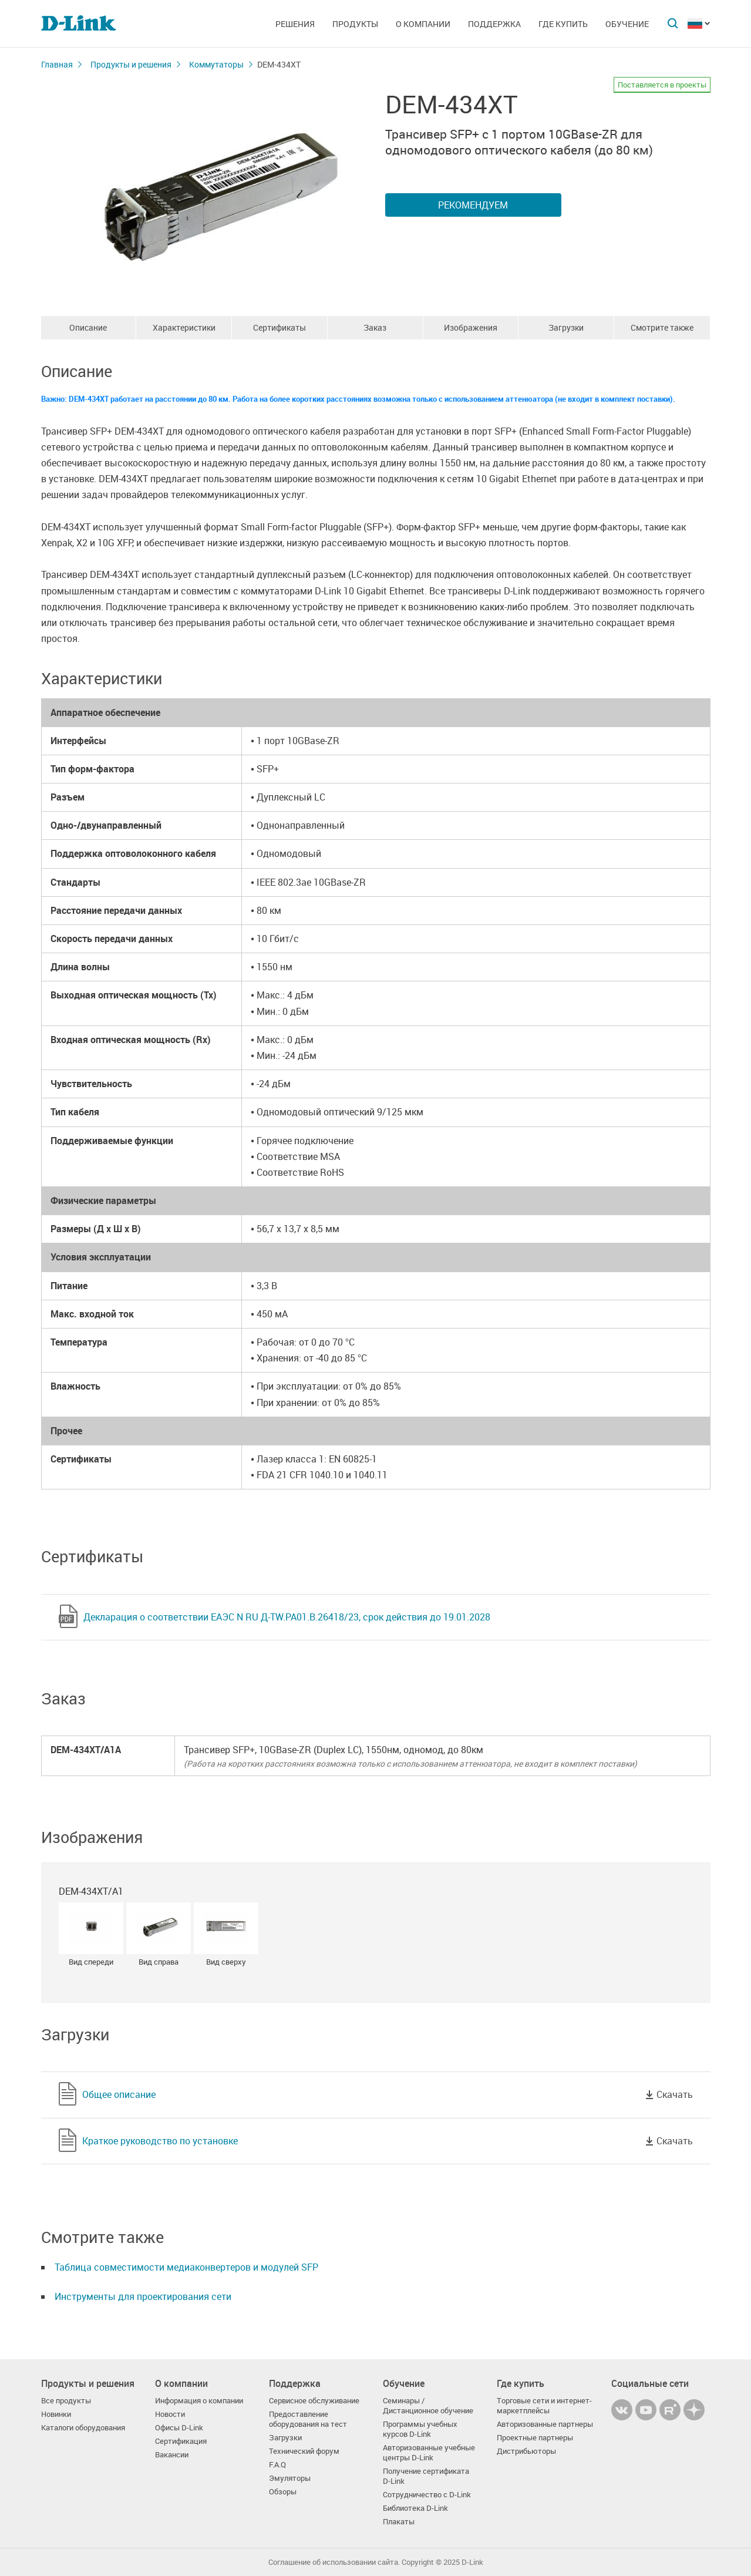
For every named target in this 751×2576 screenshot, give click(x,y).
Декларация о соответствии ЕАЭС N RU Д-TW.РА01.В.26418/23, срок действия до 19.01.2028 (286, 1616)
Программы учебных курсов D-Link (420, 2429)
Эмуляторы (290, 2478)
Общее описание (119, 2094)
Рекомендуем (473, 205)
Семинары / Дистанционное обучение (428, 2406)
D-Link (472, 2562)
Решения (295, 23)
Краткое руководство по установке (160, 2140)
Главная (57, 64)
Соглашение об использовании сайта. (334, 2562)
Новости (170, 2414)
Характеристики (184, 327)
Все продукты (66, 2401)
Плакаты (399, 2522)
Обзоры (283, 2492)
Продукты (355, 23)
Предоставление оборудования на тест (308, 2419)
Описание (88, 327)
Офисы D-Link (179, 2428)
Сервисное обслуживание (314, 2401)
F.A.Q (277, 2465)
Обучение (627, 23)
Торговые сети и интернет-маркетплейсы (544, 2406)
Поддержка (494, 23)
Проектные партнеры (535, 2438)
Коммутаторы (216, 64)
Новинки (56, 2414)
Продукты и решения (130, 64)
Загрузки (566, 327)
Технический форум (304, 2451)
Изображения (470, 327)
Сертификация (181, 2441)
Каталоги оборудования (83, 2428)
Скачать (674, 2094)
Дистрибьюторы (526, 2451)
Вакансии (171, 2455)
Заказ (374, 327)
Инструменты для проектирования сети (143, 2296)
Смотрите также (662, 327)
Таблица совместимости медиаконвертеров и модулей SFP (186, 2267)
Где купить (563, 23)
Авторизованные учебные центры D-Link (429, 2453)
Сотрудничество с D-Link (427, 2495)
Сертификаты (279, 327)
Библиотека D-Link (415, 2508)
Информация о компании (199, 2401)
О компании (423, 23)
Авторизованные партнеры (545, 2424)
